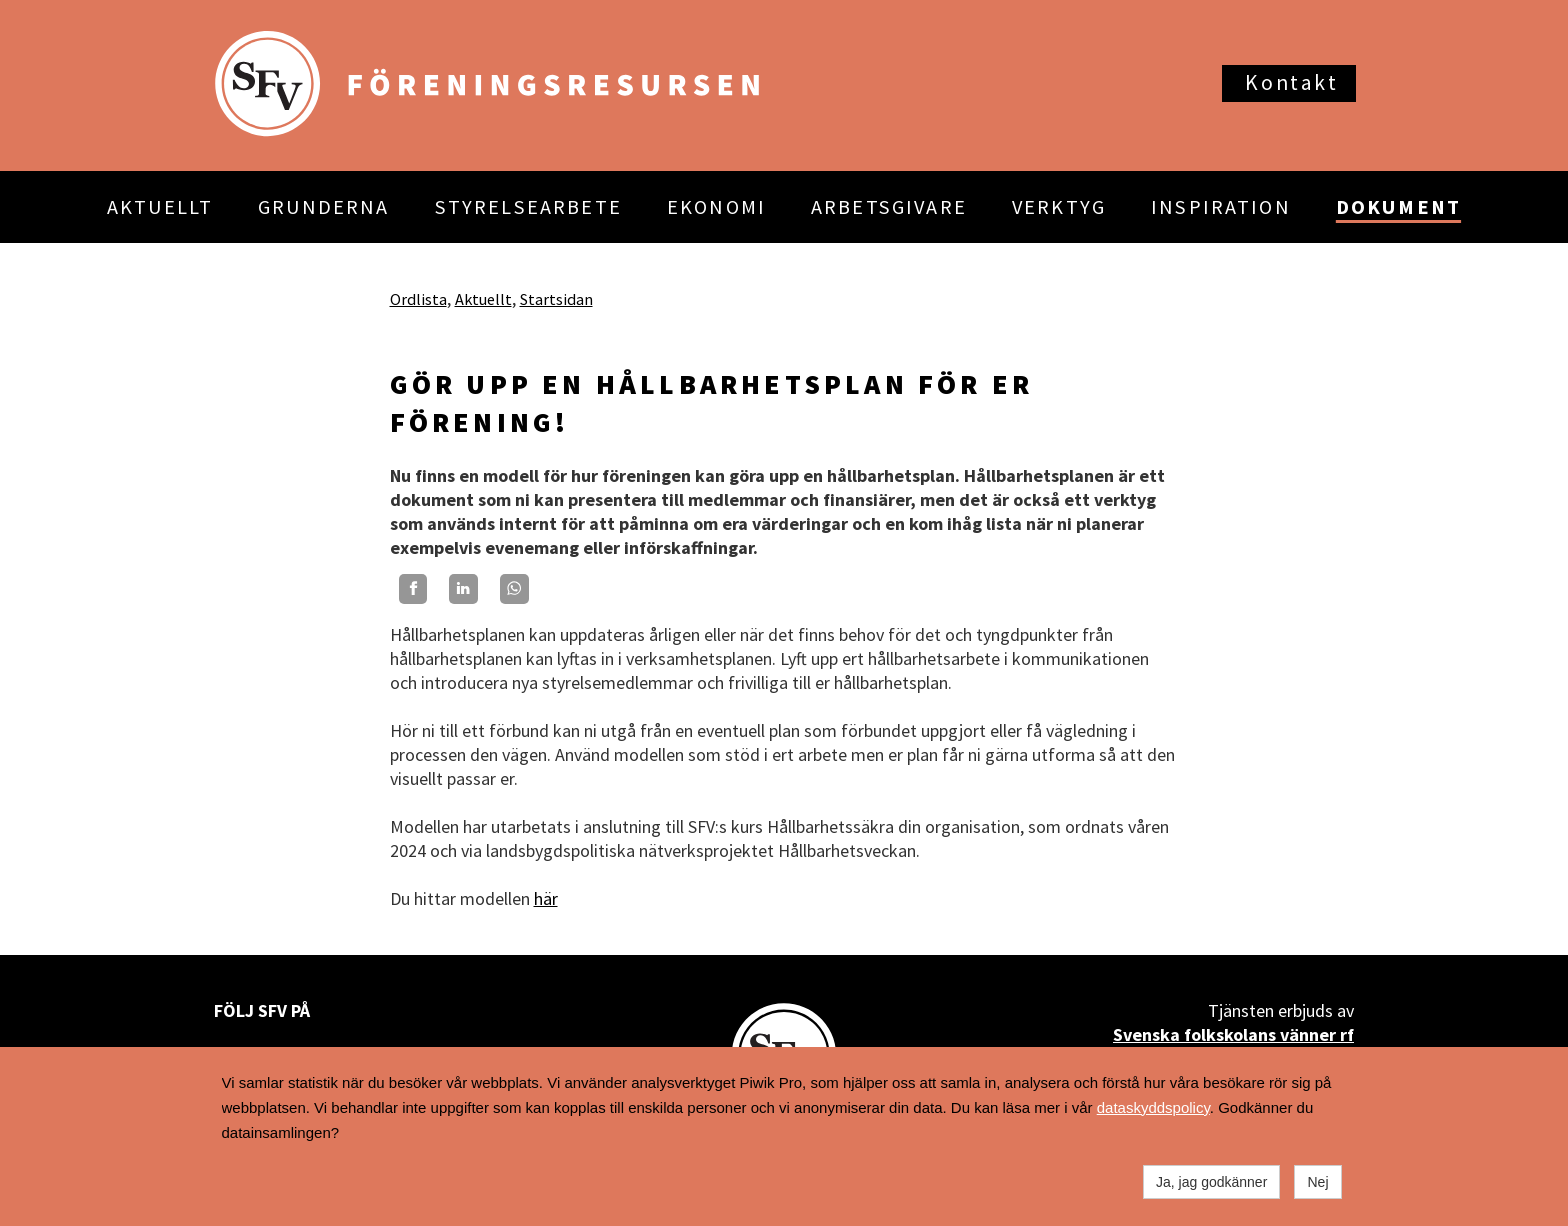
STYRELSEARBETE (528, 207)
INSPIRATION (1221, 207)
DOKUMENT (1398, 207)
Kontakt (1291, 82)
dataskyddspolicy (1153, 1107)
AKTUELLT (160, 207)
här (546, 898)
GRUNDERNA (323, 207)
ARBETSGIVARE (889, 207)
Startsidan (556, 299)
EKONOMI (716, 207)
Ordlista (418, 299)
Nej (1317, 1182)
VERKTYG (1059, 207)
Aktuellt (483, 299)
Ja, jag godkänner (1211, 1182)
